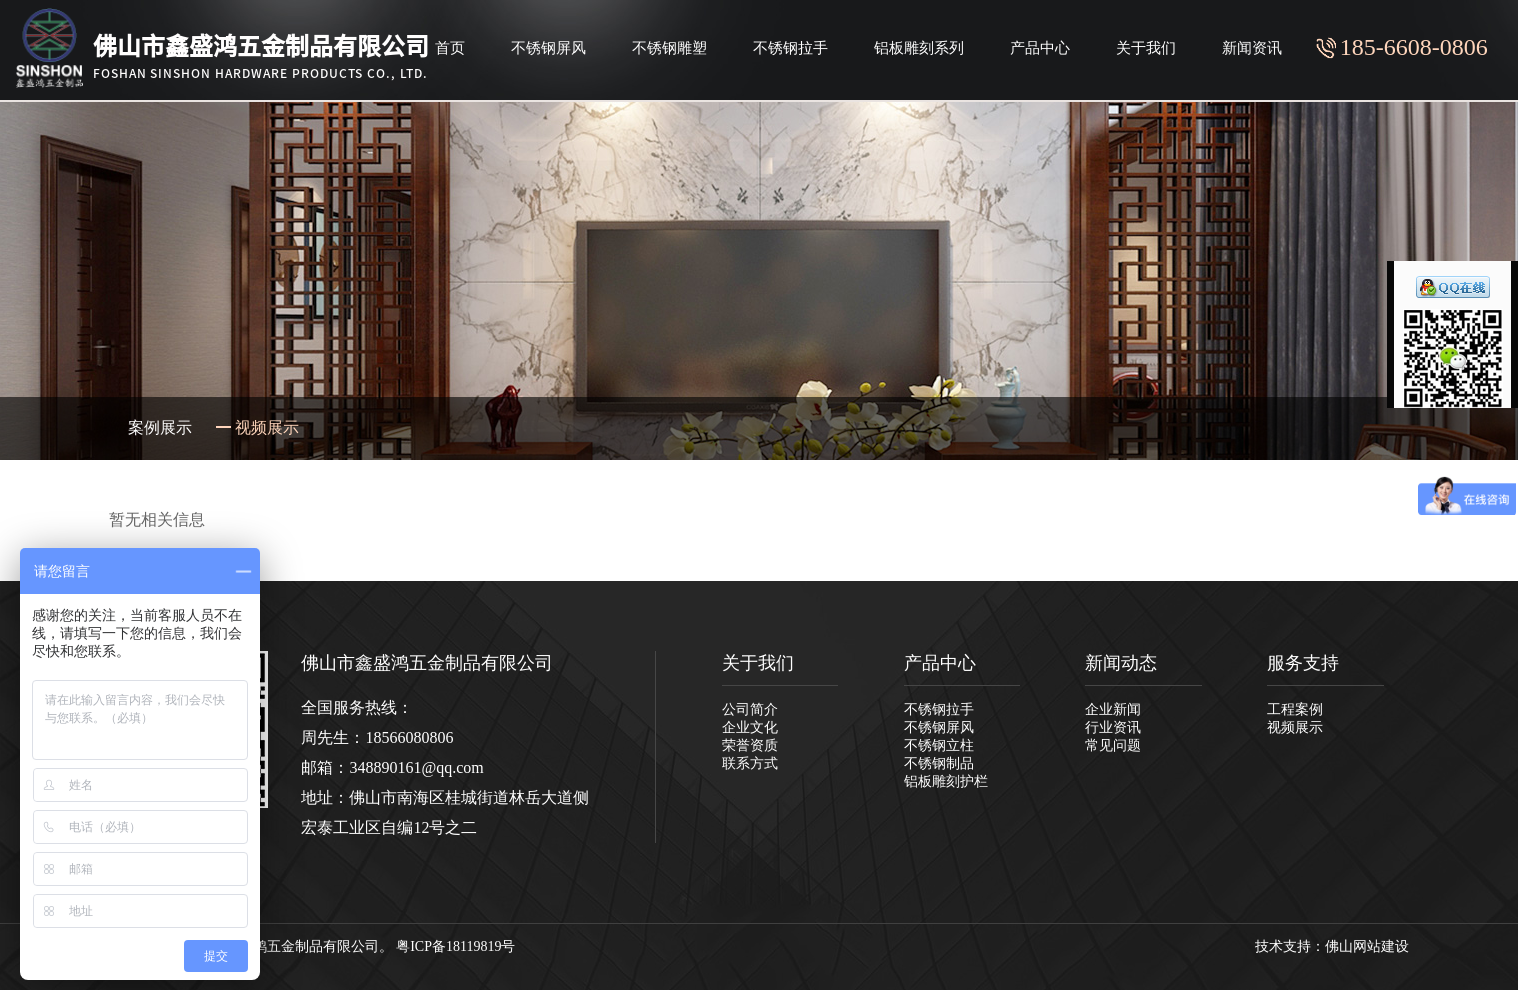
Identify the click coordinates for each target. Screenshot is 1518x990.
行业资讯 (1113, 727)
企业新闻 (1113, 709)
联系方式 (750, 763)
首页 (450, 48)
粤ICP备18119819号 (455, 946)
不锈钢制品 (939, 763)
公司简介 (750, 709)
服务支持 (1303, 663)
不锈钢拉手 (790, 48)
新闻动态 (1121, 663)
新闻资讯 (1252, 48)
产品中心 (1040, 48)
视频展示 (1295, 727)
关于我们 (1146, 48)
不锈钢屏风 (548, 48)
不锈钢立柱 (939, 745)
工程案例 (1295, 709)
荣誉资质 (750, 745)
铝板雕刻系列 (919, 48)
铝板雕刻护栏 (946, 781)
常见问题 (1113, 745)
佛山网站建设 (1367, 946)
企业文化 (750, 727)
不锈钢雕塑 (669, 48)
